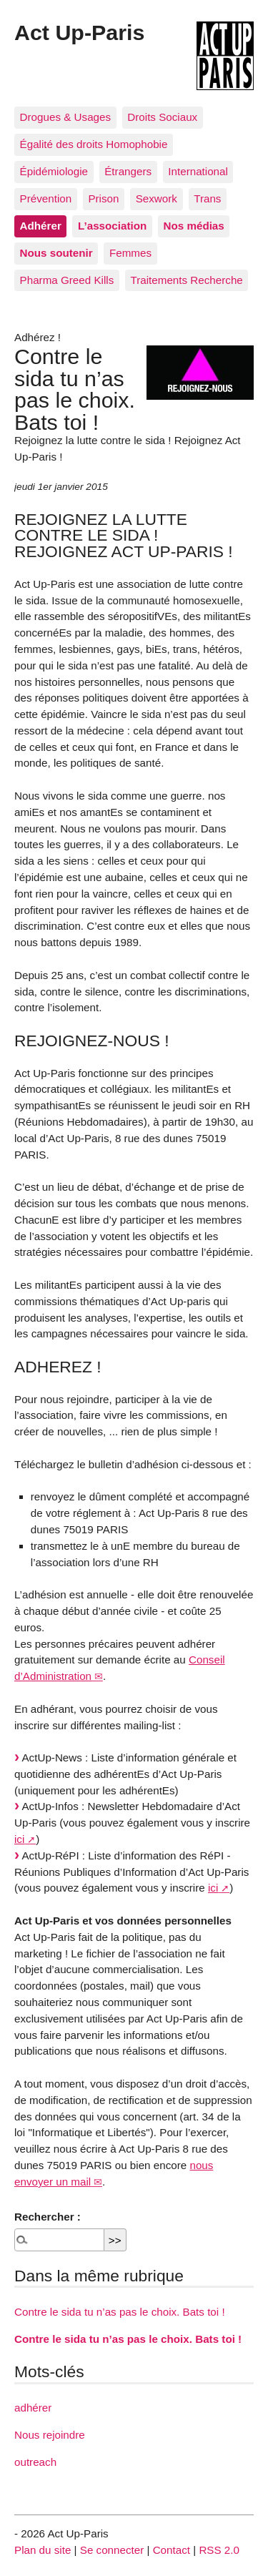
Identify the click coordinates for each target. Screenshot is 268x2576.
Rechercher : (47, 2217)
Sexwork (156, 198)
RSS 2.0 (219, 2550)
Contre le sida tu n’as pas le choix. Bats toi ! (119, 2312)
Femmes (130, 253)
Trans (207, 198)
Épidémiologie (54, 171)
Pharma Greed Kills (67, 280)
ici (19, 1839)
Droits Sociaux (162, 117)
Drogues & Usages (65, 117)
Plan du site (42, 2550)
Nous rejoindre (49, 2435)
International (198, 171)
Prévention (46, 198)
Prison (103, 198)
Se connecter (112, 2550)
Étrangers (128, 171)
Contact (171, 2550)
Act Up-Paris (79, 32)
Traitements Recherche (187, 280)
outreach (35, 2462)
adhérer (32, 2408)
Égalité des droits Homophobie (94, 144)
